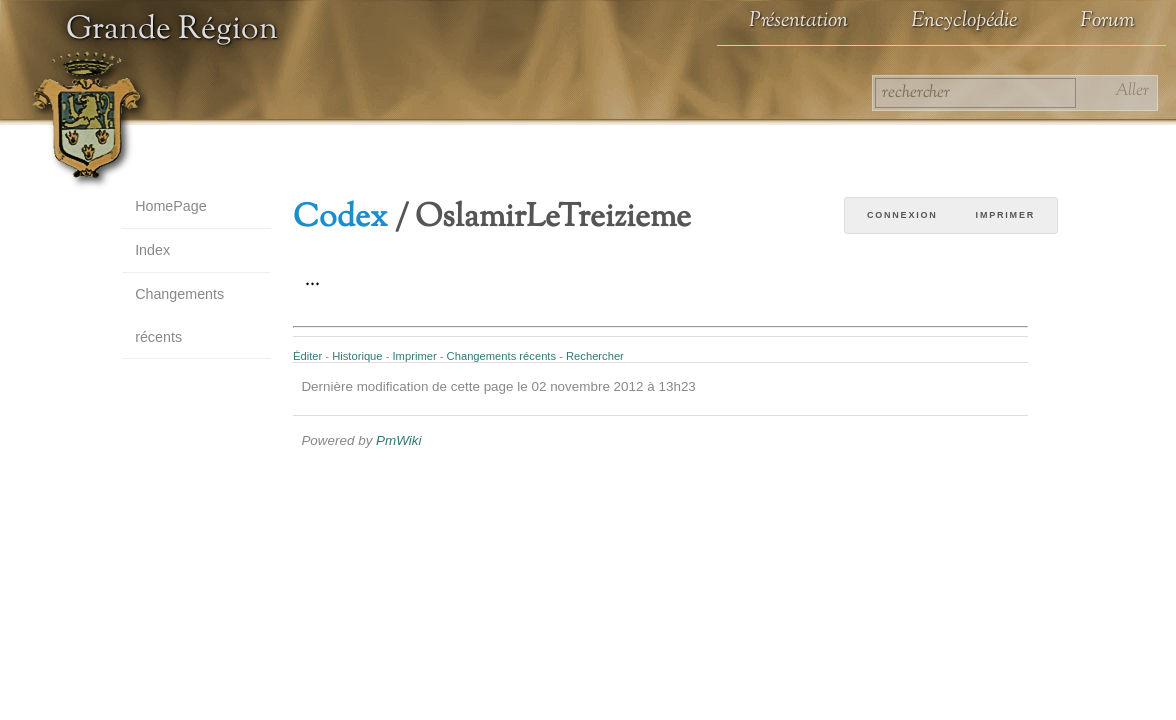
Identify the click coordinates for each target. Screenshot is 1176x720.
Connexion (902, 215)
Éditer (307, 356)
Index (152, 250)
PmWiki (398, 440)
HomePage (171, 206)
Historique (357, 356)
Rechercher (595, 356)
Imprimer (1005, 215)
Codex (340, 218)
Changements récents (179, 315)
